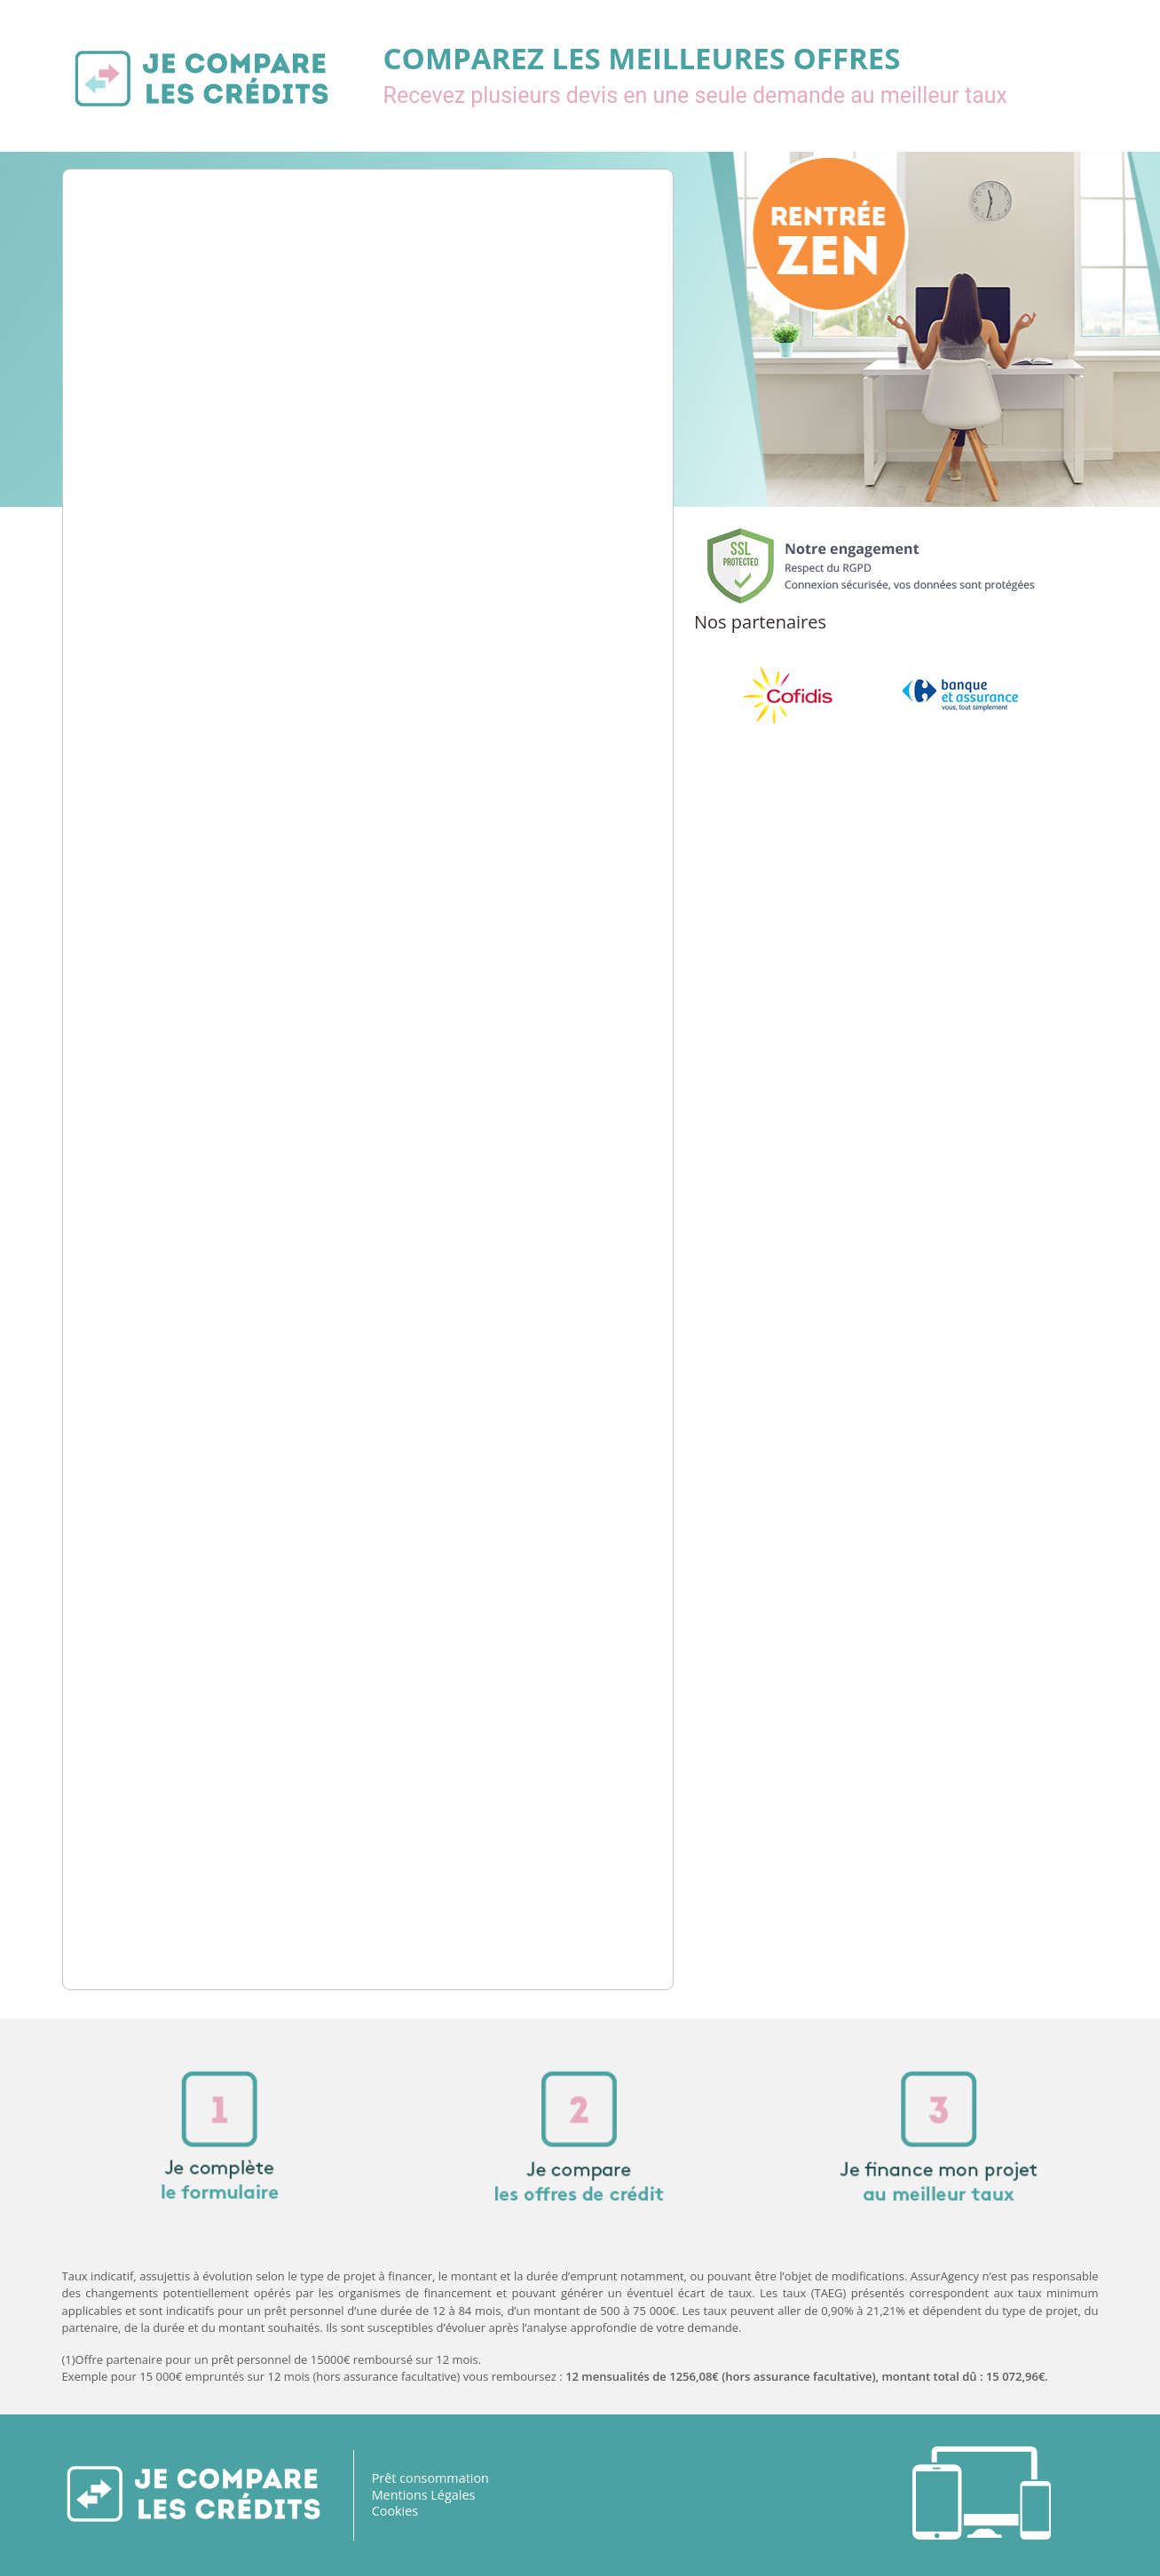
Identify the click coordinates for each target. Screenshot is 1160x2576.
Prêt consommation (430, 2477)
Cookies (395, 2510)
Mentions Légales (424, 2494)
